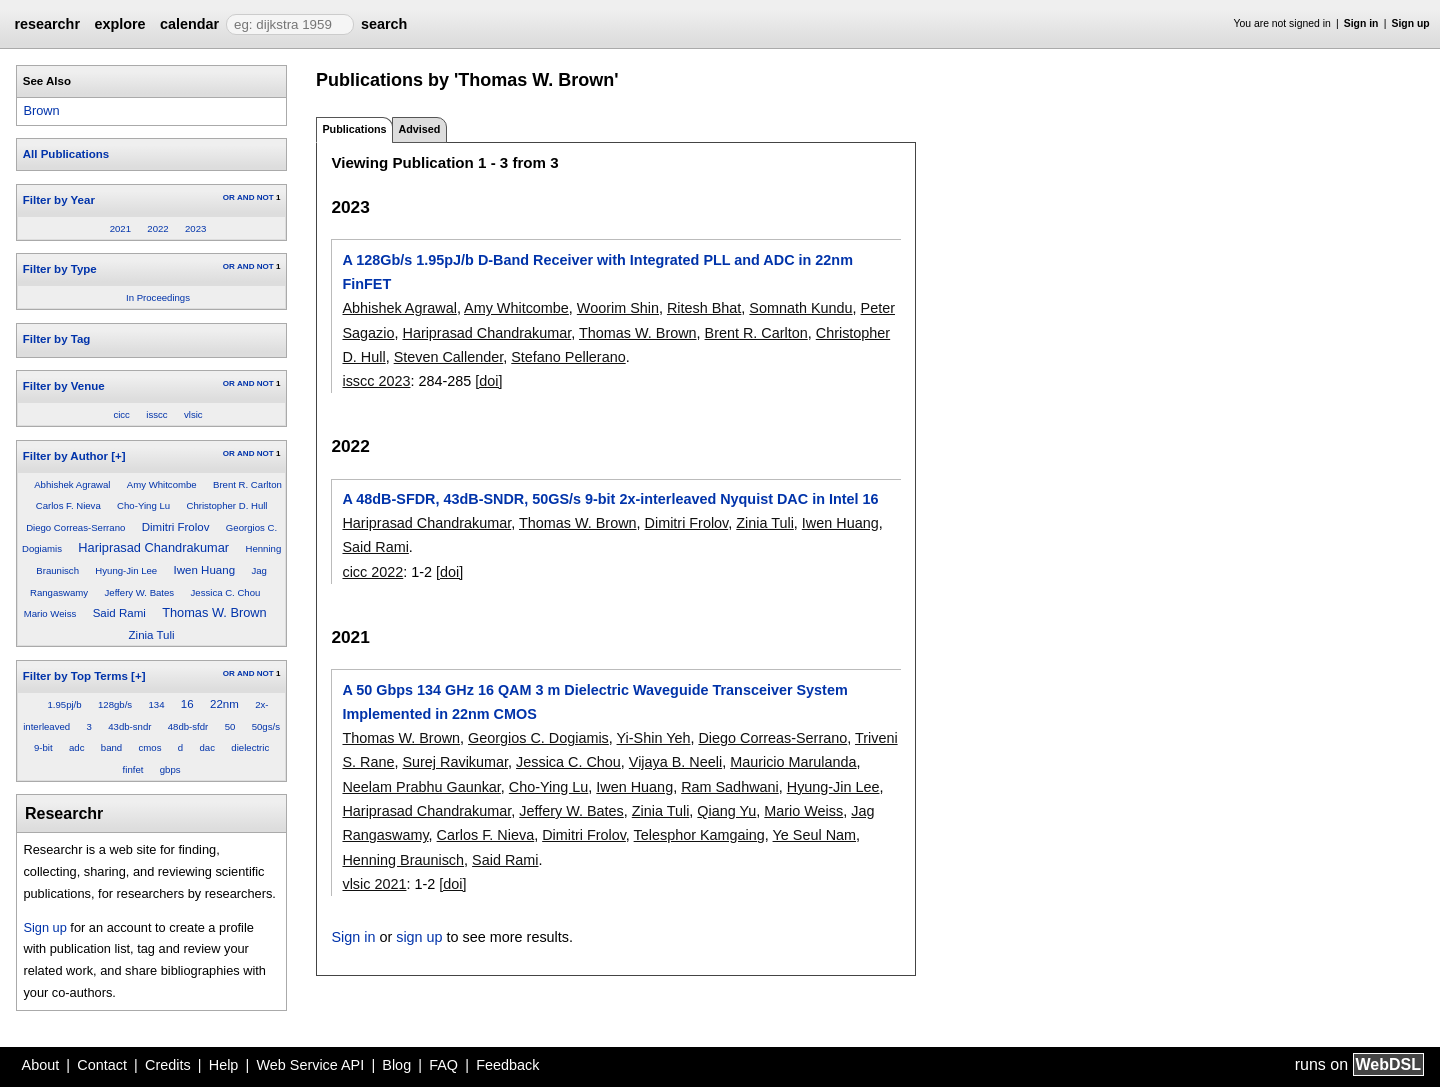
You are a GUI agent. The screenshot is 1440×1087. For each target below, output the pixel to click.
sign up (419, 937)
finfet (133, 769)
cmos (150, 747)
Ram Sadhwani (730, 787)
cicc (121, 414)
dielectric (250, 747)
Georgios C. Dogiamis (538, 738)
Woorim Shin (618, 308)
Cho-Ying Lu (143, 505)
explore (119, 24)
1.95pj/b (64, 704)
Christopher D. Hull (226, 505)
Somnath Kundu (800, 308)
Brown (41, 110)
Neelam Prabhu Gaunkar (421, 787)
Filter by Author (65, 456)
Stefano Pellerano (568, 357)
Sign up (1411, 23)
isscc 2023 (376, 381)
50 (230, 726)
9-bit (43, 747)
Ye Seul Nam (814, 835)
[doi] (488, 381)
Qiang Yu (726, 811)
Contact (102, 1065)
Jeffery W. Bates (140, 592)
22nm (224, 704)
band (111, 747)
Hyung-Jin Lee (126, 570)
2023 (195, 228)
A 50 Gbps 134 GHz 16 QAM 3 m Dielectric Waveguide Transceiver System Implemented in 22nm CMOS (594, 702)
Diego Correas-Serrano (75, 527)
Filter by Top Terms (75, 676)
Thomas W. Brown (214, 612)
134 (156, 704)
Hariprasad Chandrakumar (153, 547)
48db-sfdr (188, 726)
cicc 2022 (372, 572)
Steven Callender (449, 357)
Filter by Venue (64, 386)
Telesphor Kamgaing (699, 835)
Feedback (507, 1065)
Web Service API (310, 1065)
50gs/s (266, 726)
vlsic (193, 414)
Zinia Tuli (152, 635)
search (384, 24)
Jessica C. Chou (226, 592)
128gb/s (115, 704)
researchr (47, 24)
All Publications (66, 154)
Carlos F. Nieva (68, 505)
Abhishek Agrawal (72, 484)
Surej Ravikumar (455, 762)
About (41, 1065)
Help (224, 1065)
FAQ (443, 1065)
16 (187, 704)
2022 (157, 228)
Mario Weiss (50, 613)
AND (245, 197)
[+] (118, 456)
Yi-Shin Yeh (654, 738)
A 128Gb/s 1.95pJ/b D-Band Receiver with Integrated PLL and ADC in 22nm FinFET (597, 272)
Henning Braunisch (403, 860)
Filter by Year (59, 200)
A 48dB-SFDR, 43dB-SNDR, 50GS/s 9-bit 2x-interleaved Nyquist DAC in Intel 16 (610, 499)
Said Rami (119, 613)
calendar (189, 24)
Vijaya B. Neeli (675, 762)
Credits (168, 1065)
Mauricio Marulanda (793, 762)
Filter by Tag (57, 339)
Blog (396, 1065)
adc (76, 747)
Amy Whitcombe (162, 484)
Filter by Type (60, 269)
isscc (156, 414)
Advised (419, 129)
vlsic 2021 (374, 884)
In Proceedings (158, 297)
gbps (170, 769)
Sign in (1361, 23)
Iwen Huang (204, 570)
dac (207, 747)
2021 (120, 228)
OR (229, 197)
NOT (265, 197)
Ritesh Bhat (704, 308)
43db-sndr (129, 726)
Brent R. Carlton (247, 484)
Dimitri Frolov (176, 527)
